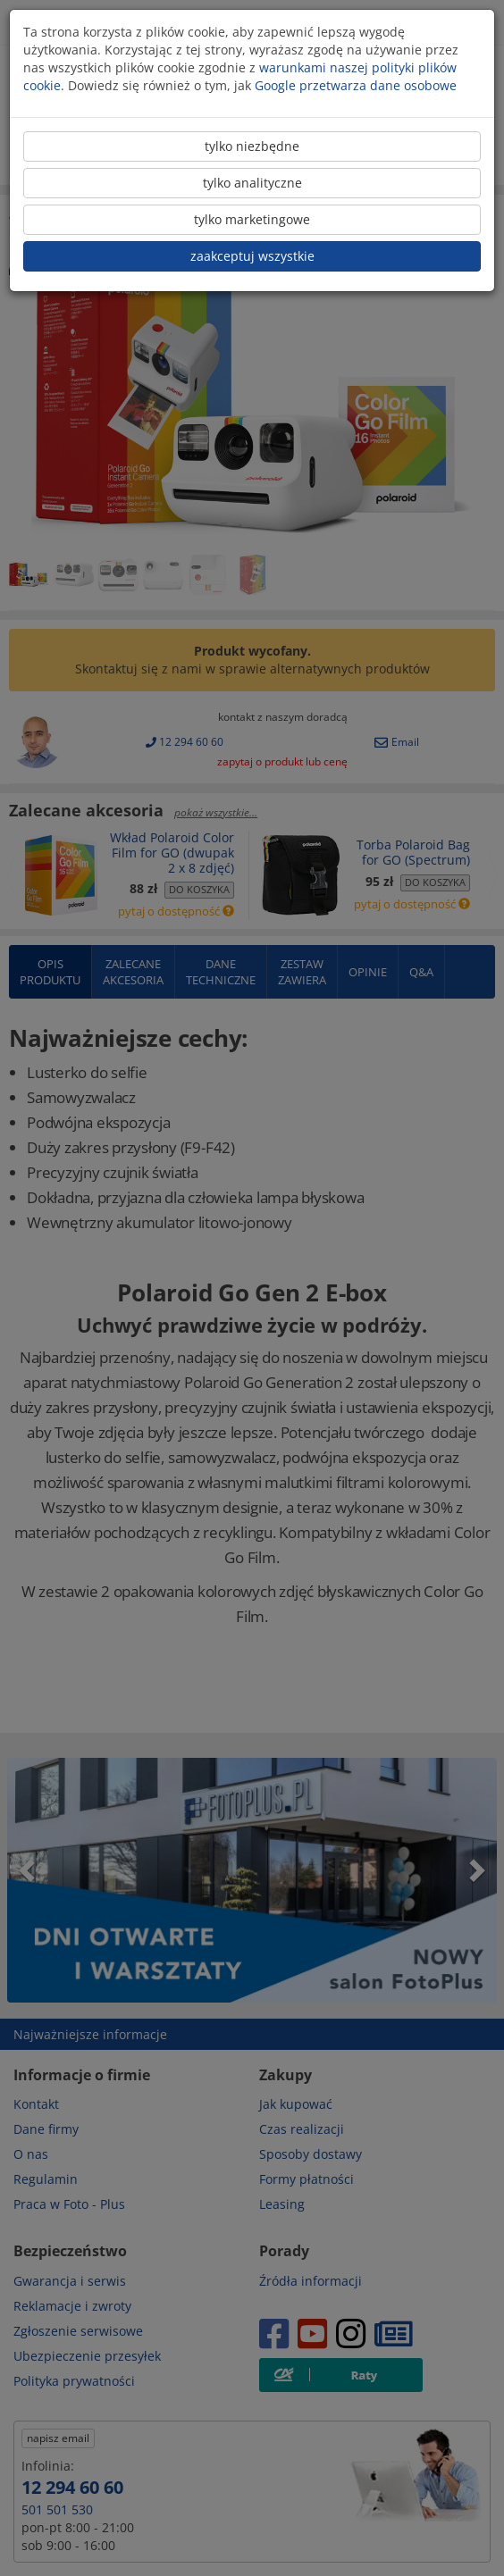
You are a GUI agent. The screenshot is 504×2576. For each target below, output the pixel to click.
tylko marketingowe (252, 219)
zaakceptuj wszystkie (252, 255)
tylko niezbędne (252, 146)
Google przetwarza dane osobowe (356, 85)
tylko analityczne (252, 182)
